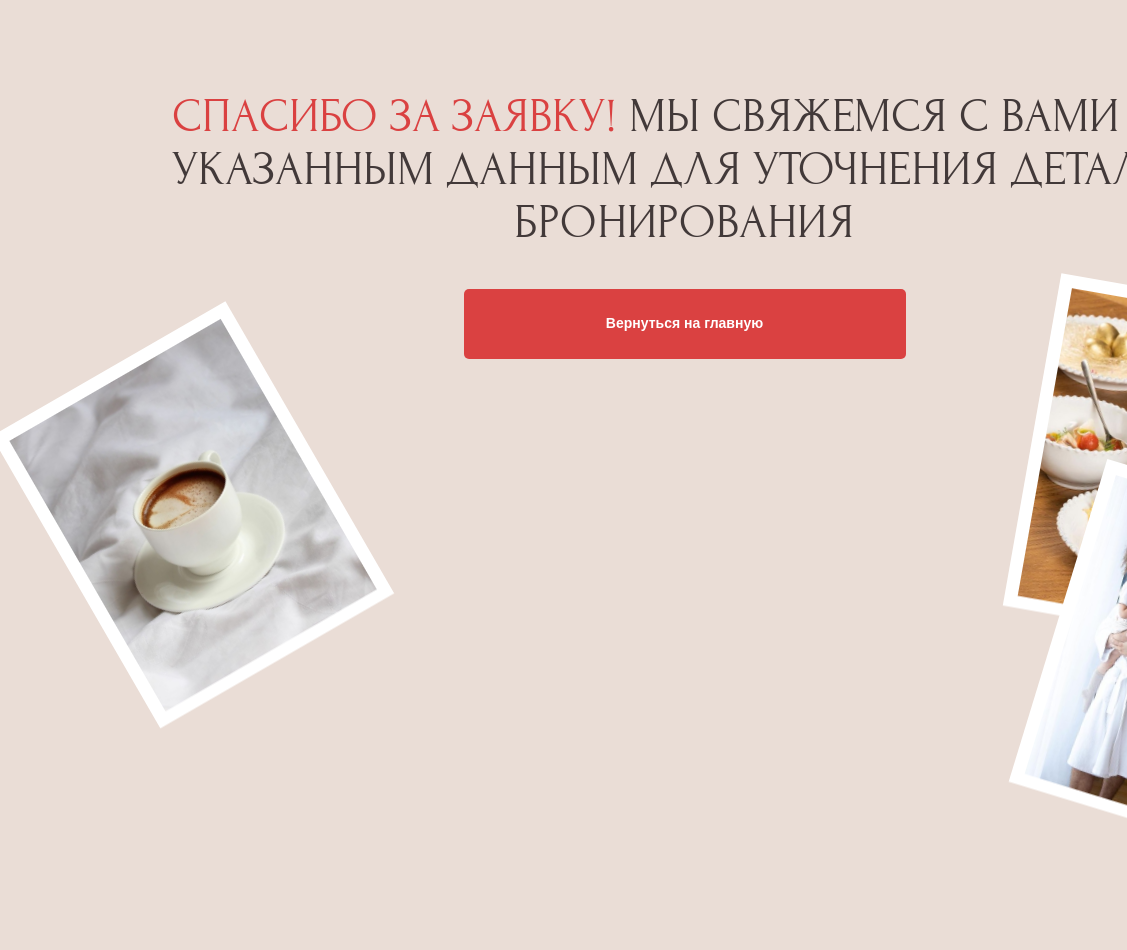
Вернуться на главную (684, 323)
